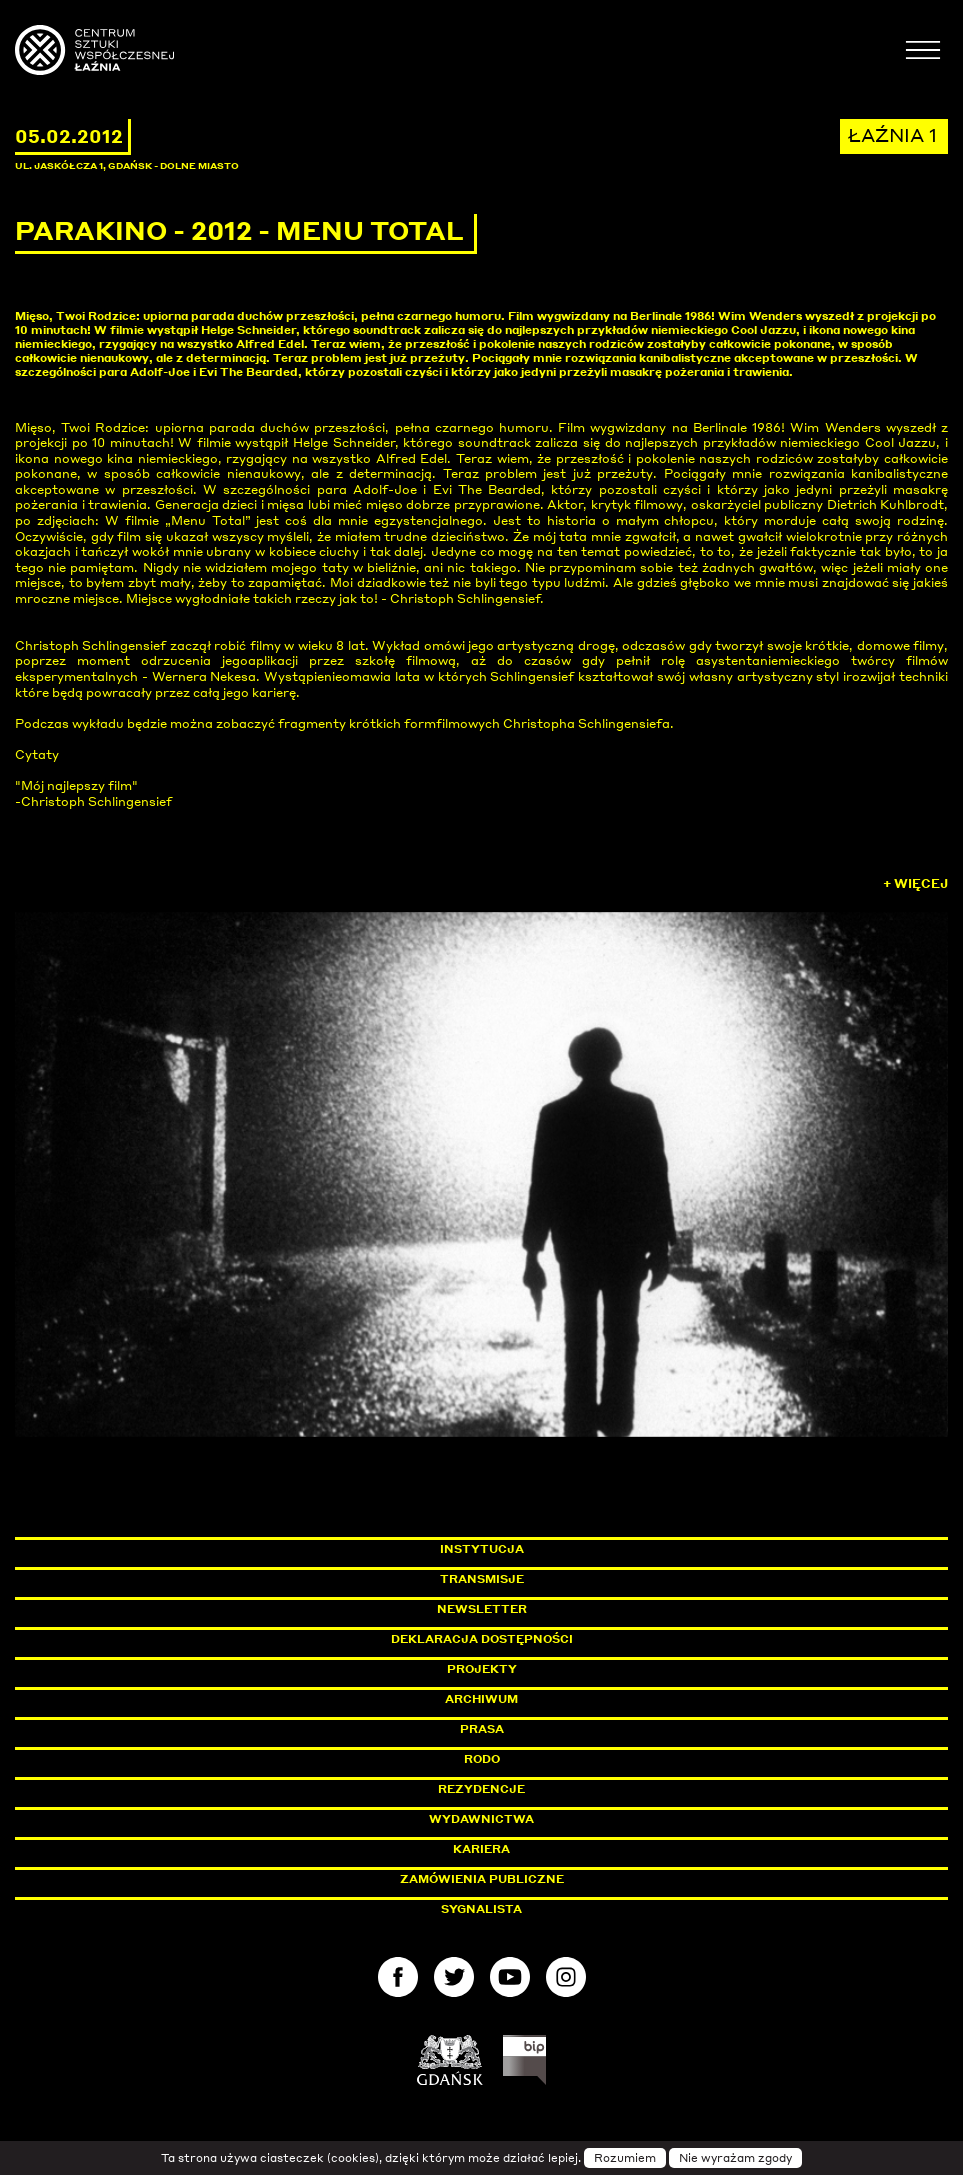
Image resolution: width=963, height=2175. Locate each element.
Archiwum (481, 1699)
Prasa (482, 1729)
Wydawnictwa (481, 1819)
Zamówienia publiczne (527, 1879)
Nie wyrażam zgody (735, 2158)
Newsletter (482, 1609)
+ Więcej (915, 883)
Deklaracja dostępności (482, 1639)
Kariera (481, 1849)
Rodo (482, 1759)
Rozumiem (625, 2158)
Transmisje (567, 1579)
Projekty (482, 1669)
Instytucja (482, 1549)
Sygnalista (481, 1909)
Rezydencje (481, 1789)
